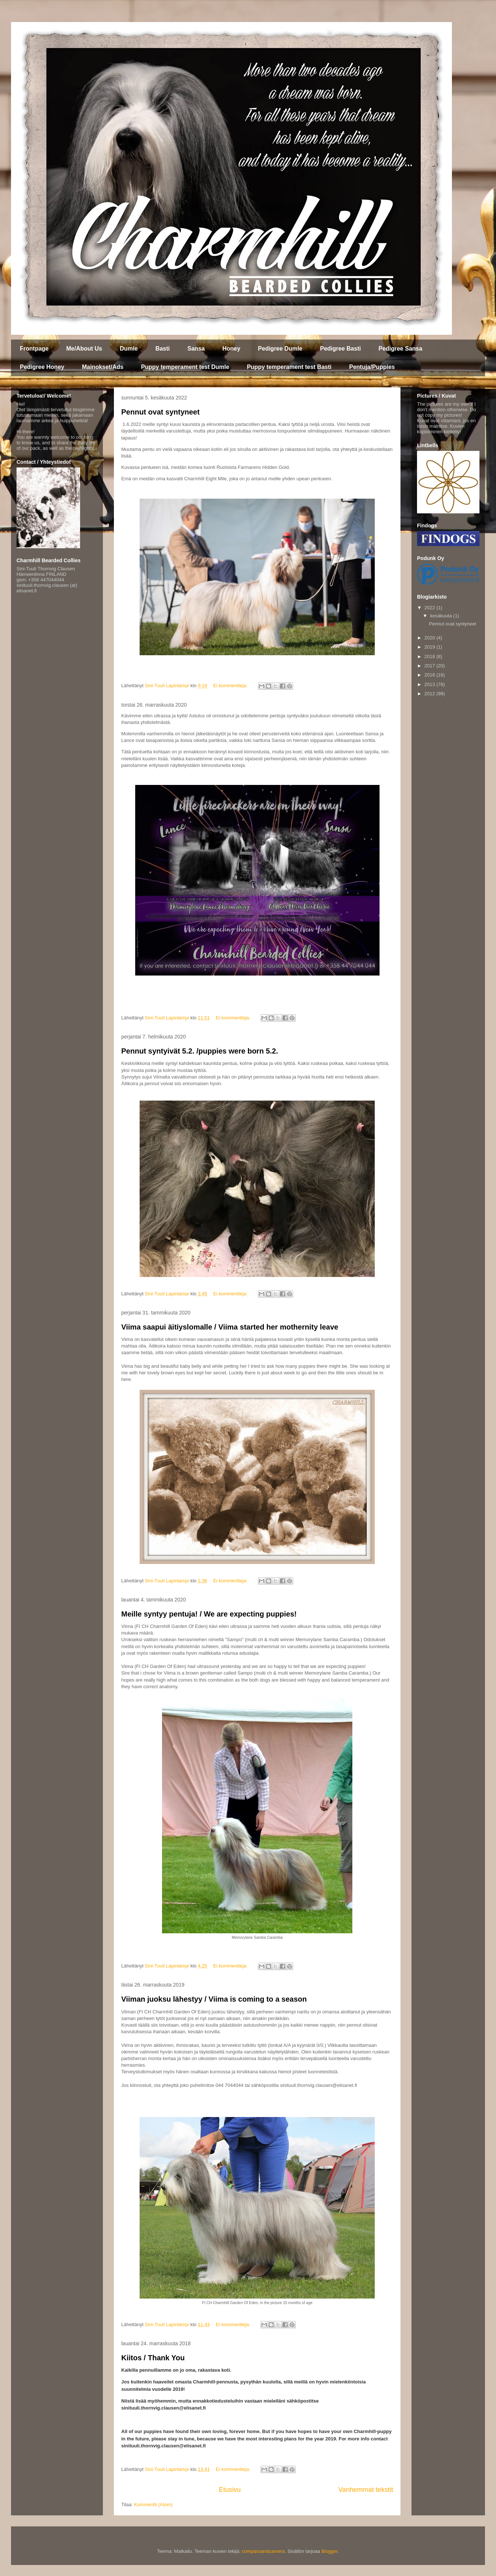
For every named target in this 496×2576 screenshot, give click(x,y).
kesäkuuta (441, 615)
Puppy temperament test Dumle (185, 367)
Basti (162, 348)
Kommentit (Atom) (153, 2504)
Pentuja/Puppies (372, 367)
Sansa (196, 348)
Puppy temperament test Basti (289, 367)
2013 (430, 684)
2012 (430, 693)
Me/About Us (84, 348)
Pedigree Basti (340, 348)
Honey (231, 348)
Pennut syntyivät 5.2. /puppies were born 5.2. (199, 1051)
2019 (430, 647)
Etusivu (230, 2489)
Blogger (329, 2551)
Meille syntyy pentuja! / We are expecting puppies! (209, 1614)
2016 (430, 675)
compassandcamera (263, 2551)
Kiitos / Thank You (153, 2358)
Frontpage (34, 348)
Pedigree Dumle (280, 348)
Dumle (129, 348)
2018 (430, 656)
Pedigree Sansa (400, 348)
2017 (430, 665)
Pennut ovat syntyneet (160, 412)
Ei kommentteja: (231, 685)
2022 (430, 607)
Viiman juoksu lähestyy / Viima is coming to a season (214, 1999)
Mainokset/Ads (102, 367)
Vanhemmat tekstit (365, 2489)
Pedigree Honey (42, 367)
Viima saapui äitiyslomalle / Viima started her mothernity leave (229, 1327)
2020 (430, 638)
